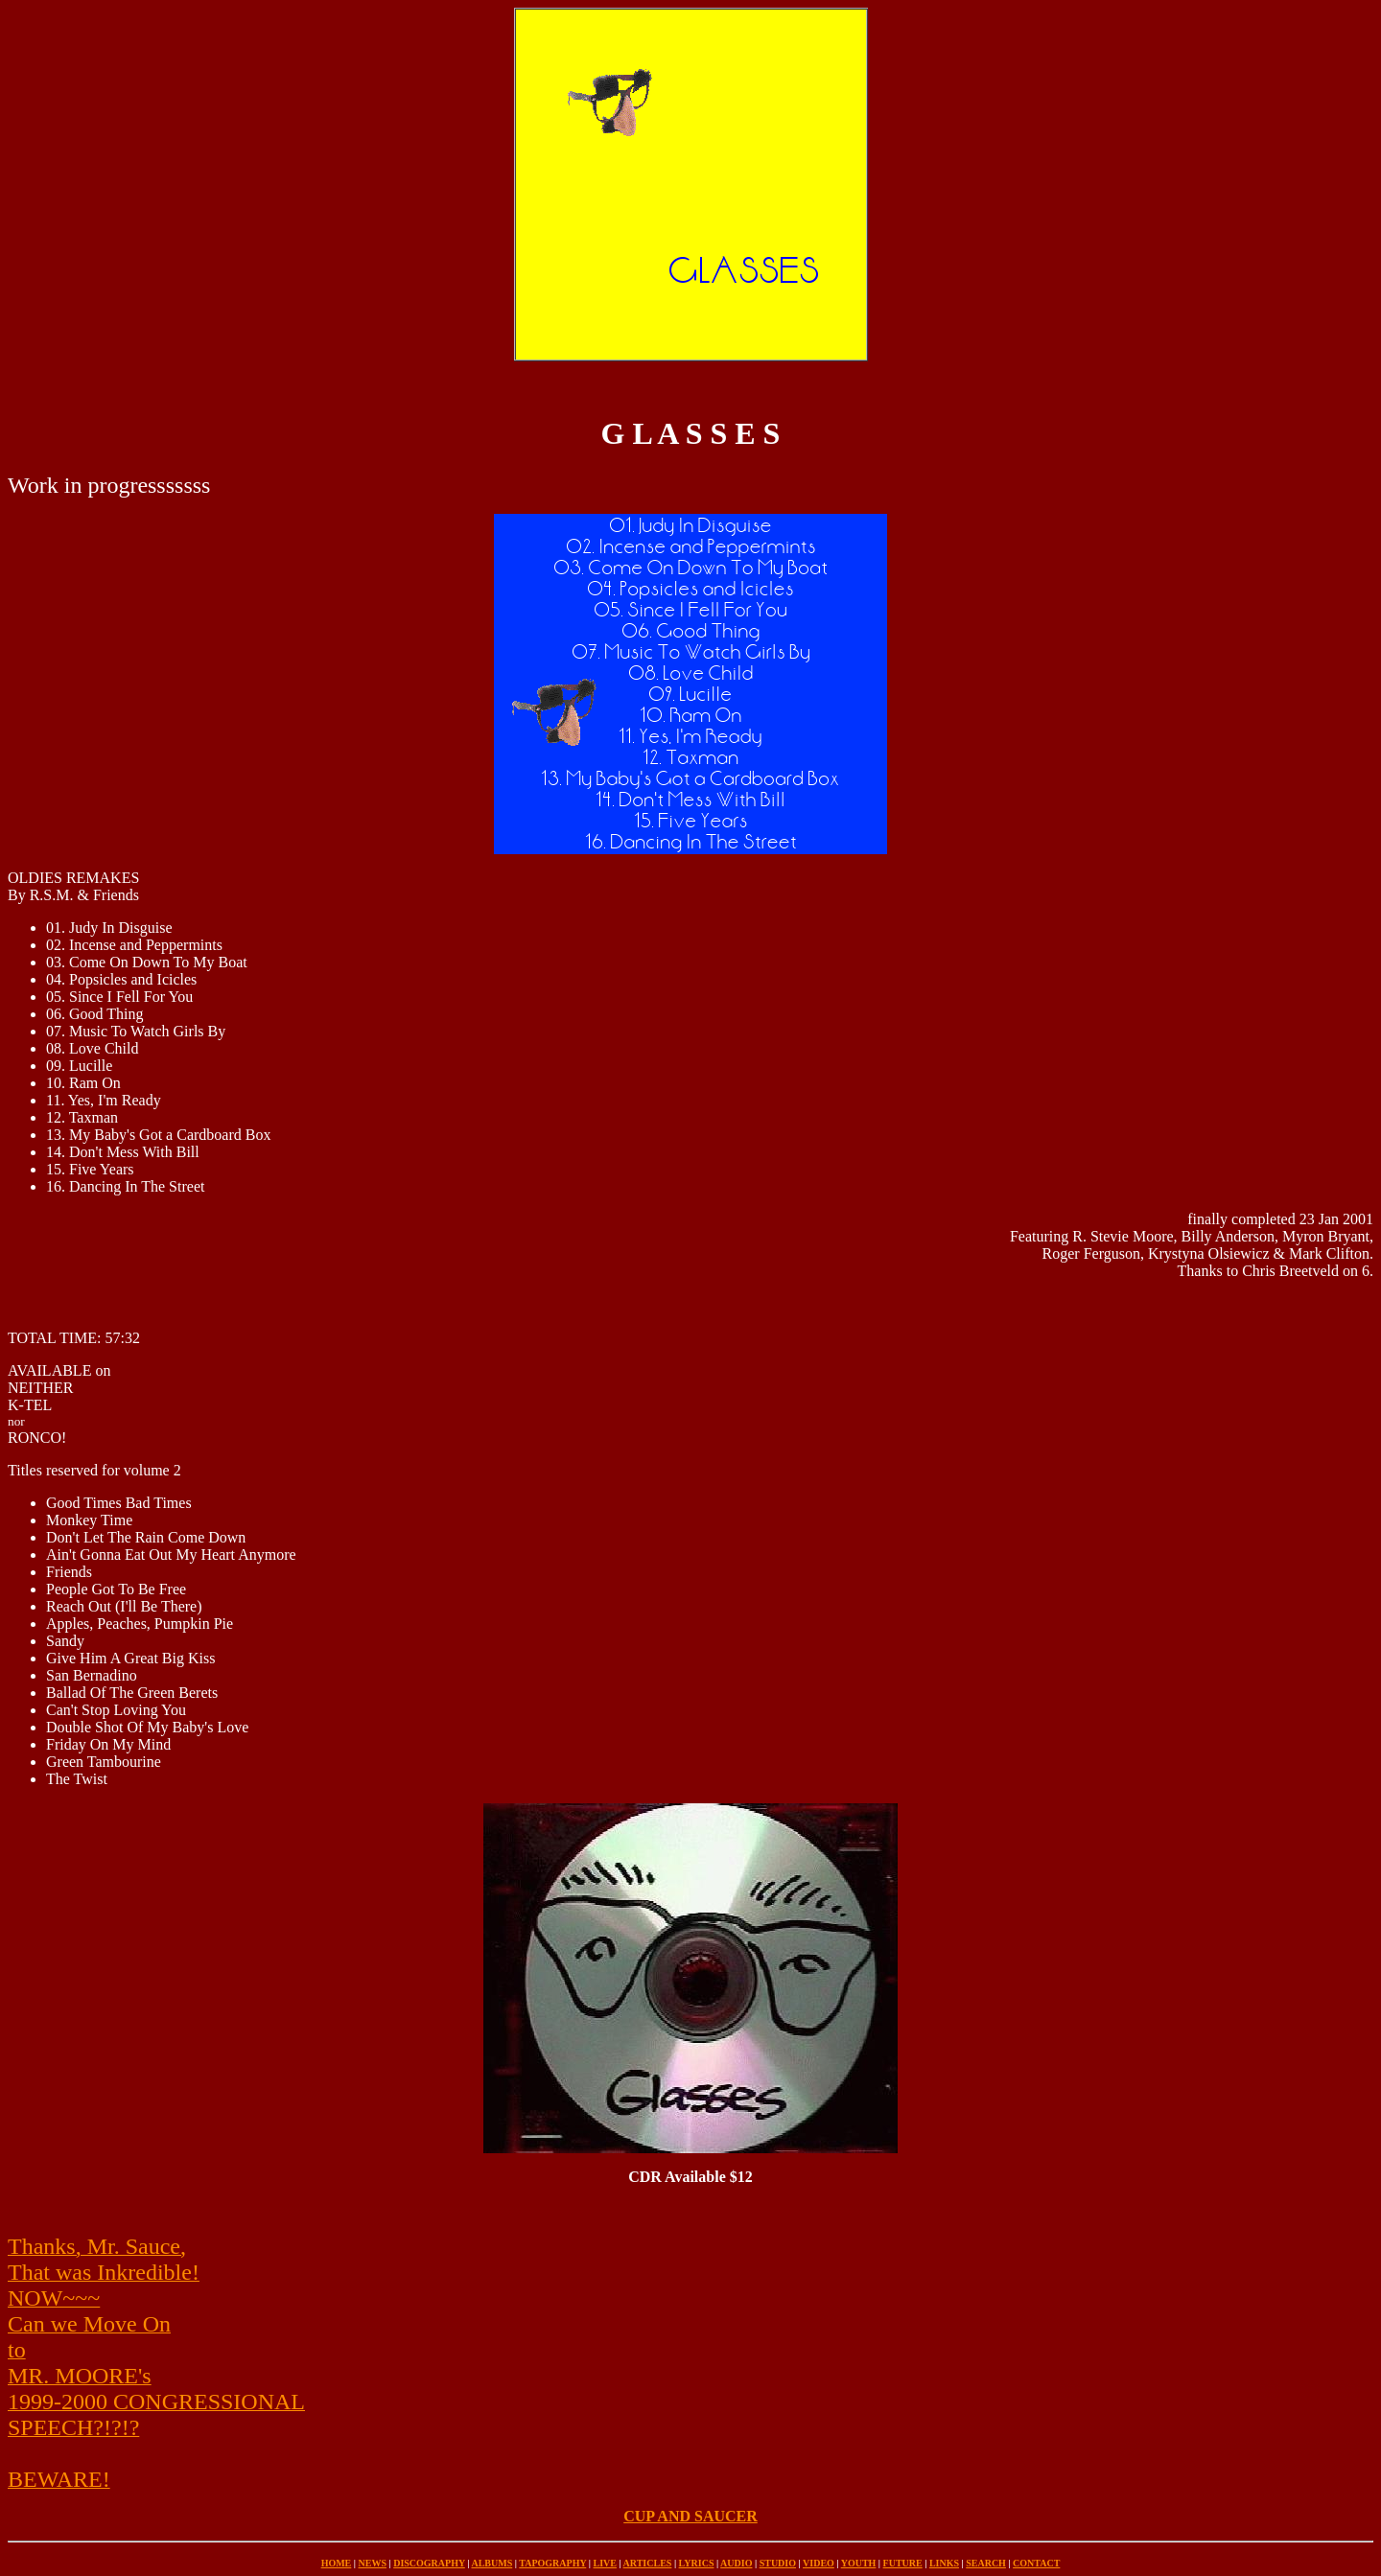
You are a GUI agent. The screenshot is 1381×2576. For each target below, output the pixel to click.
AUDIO (736, 2563)
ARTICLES (647, 2563)
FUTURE (903, 2563)
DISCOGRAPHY (429, 2563)
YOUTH (859, 2563)
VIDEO (818, 2563)
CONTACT (1036, 2563)
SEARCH (986, 2563)
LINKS (944, 2563)
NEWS (372, 2563)
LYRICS (696, 2563)
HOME (336, 2563)
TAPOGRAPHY (552, 2563)
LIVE (604, 2563)
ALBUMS (491, 2563)
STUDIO (778, 2563)
